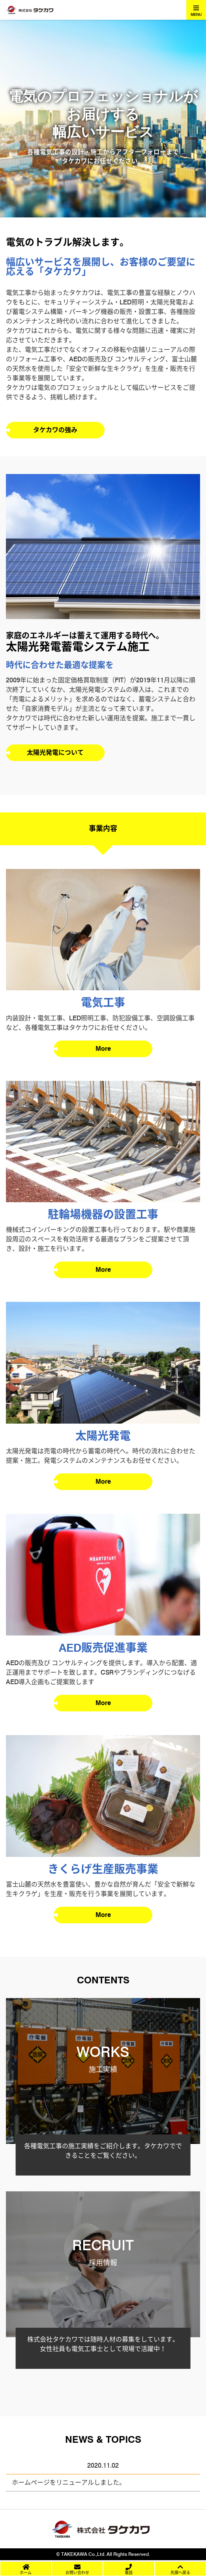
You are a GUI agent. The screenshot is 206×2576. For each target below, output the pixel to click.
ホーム (26, 2572)
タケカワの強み (55, 430)
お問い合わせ (77, 2572)
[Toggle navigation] (196, 10)
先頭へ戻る (180, 2572)
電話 (129, 2572)
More (103, 1048)
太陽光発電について (55, 752)
